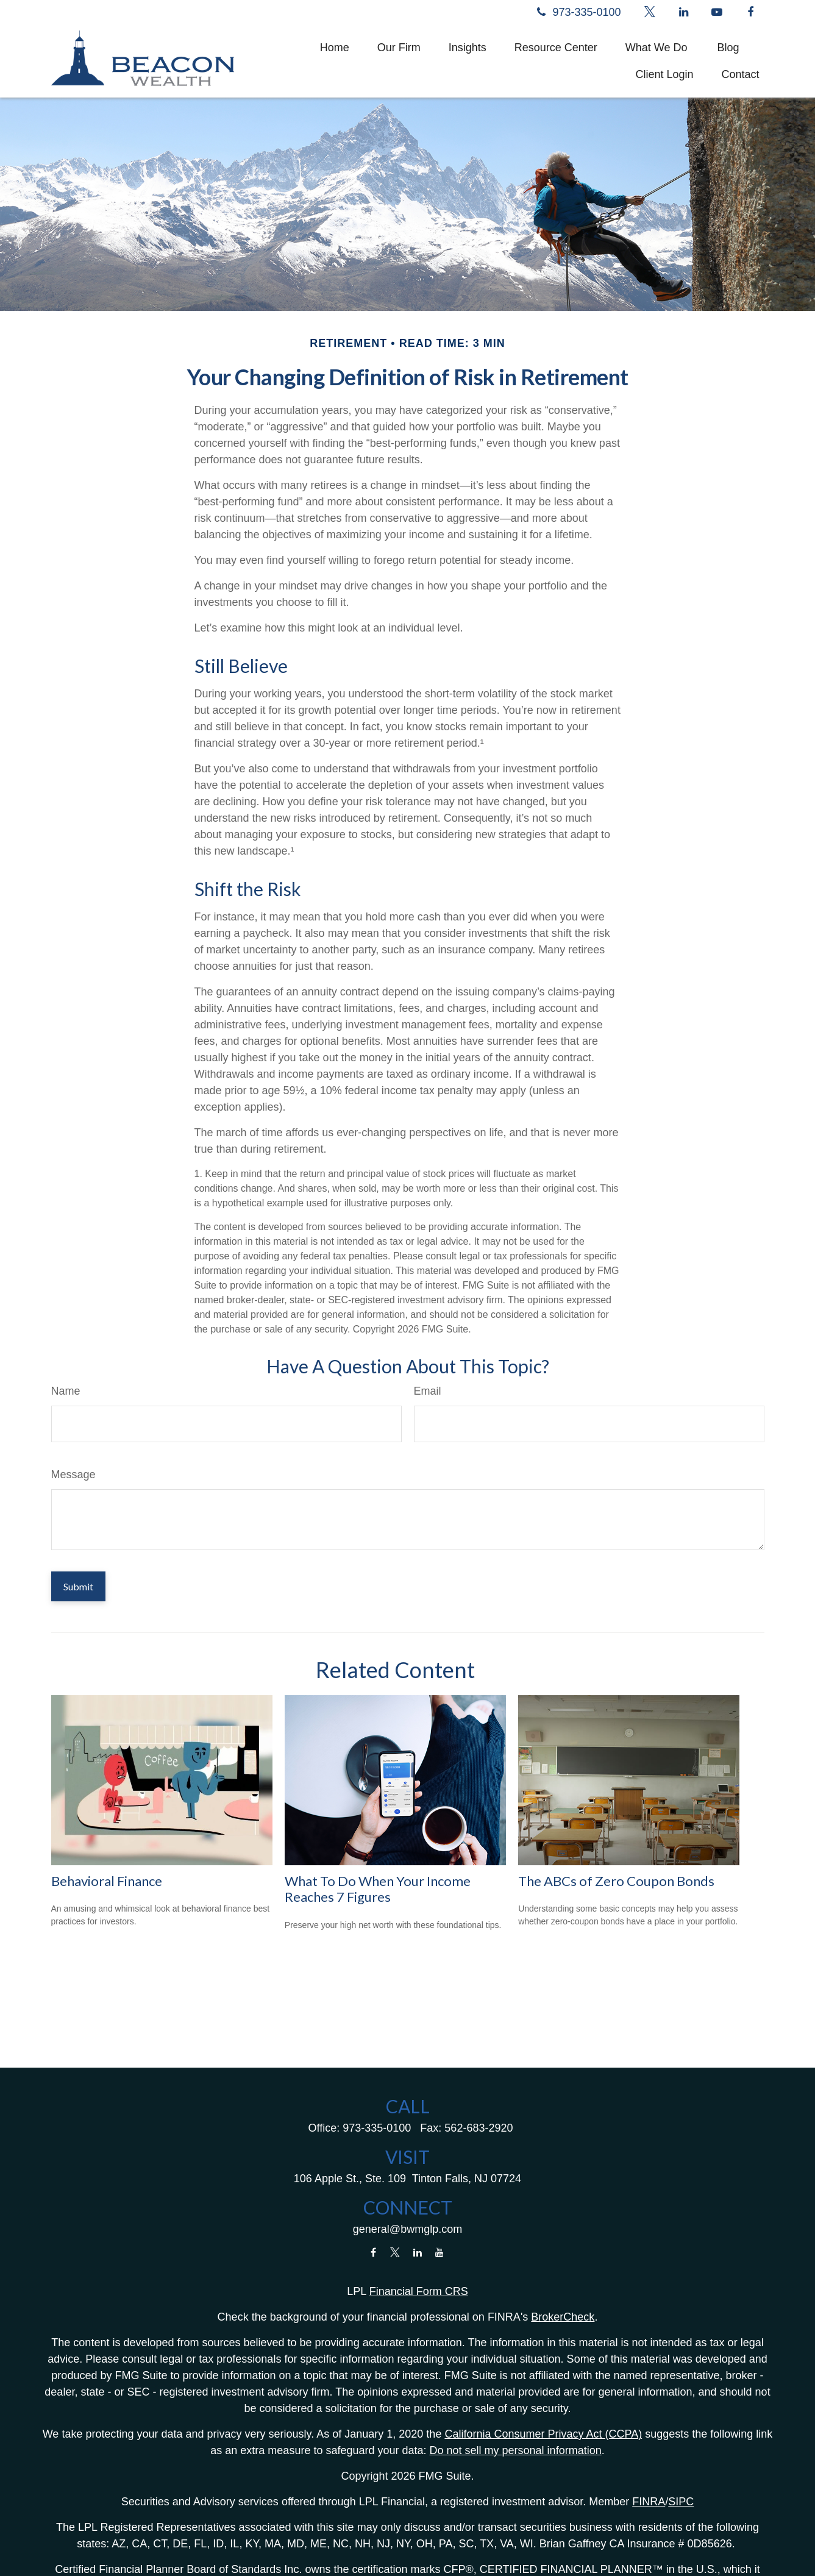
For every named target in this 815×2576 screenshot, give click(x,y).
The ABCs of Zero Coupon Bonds (616, 1881)
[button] (334, 47)
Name (65, 1391)
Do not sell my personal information (516, 2450)
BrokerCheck (562, 2317)
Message (73, 1474)
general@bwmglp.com (407, 2229)
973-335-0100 (577, 12)
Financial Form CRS (418, 2291)
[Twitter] (650, 12)
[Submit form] (78, 1586)
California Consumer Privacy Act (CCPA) (543, 2434)
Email (427, 1391)
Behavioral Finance (106, 1881)
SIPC (681, 2502)
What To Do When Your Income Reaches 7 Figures (378, 1889)
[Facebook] (750, 12)
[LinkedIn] (683, 12)
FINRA (648, 2502)
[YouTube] (717, 12)
